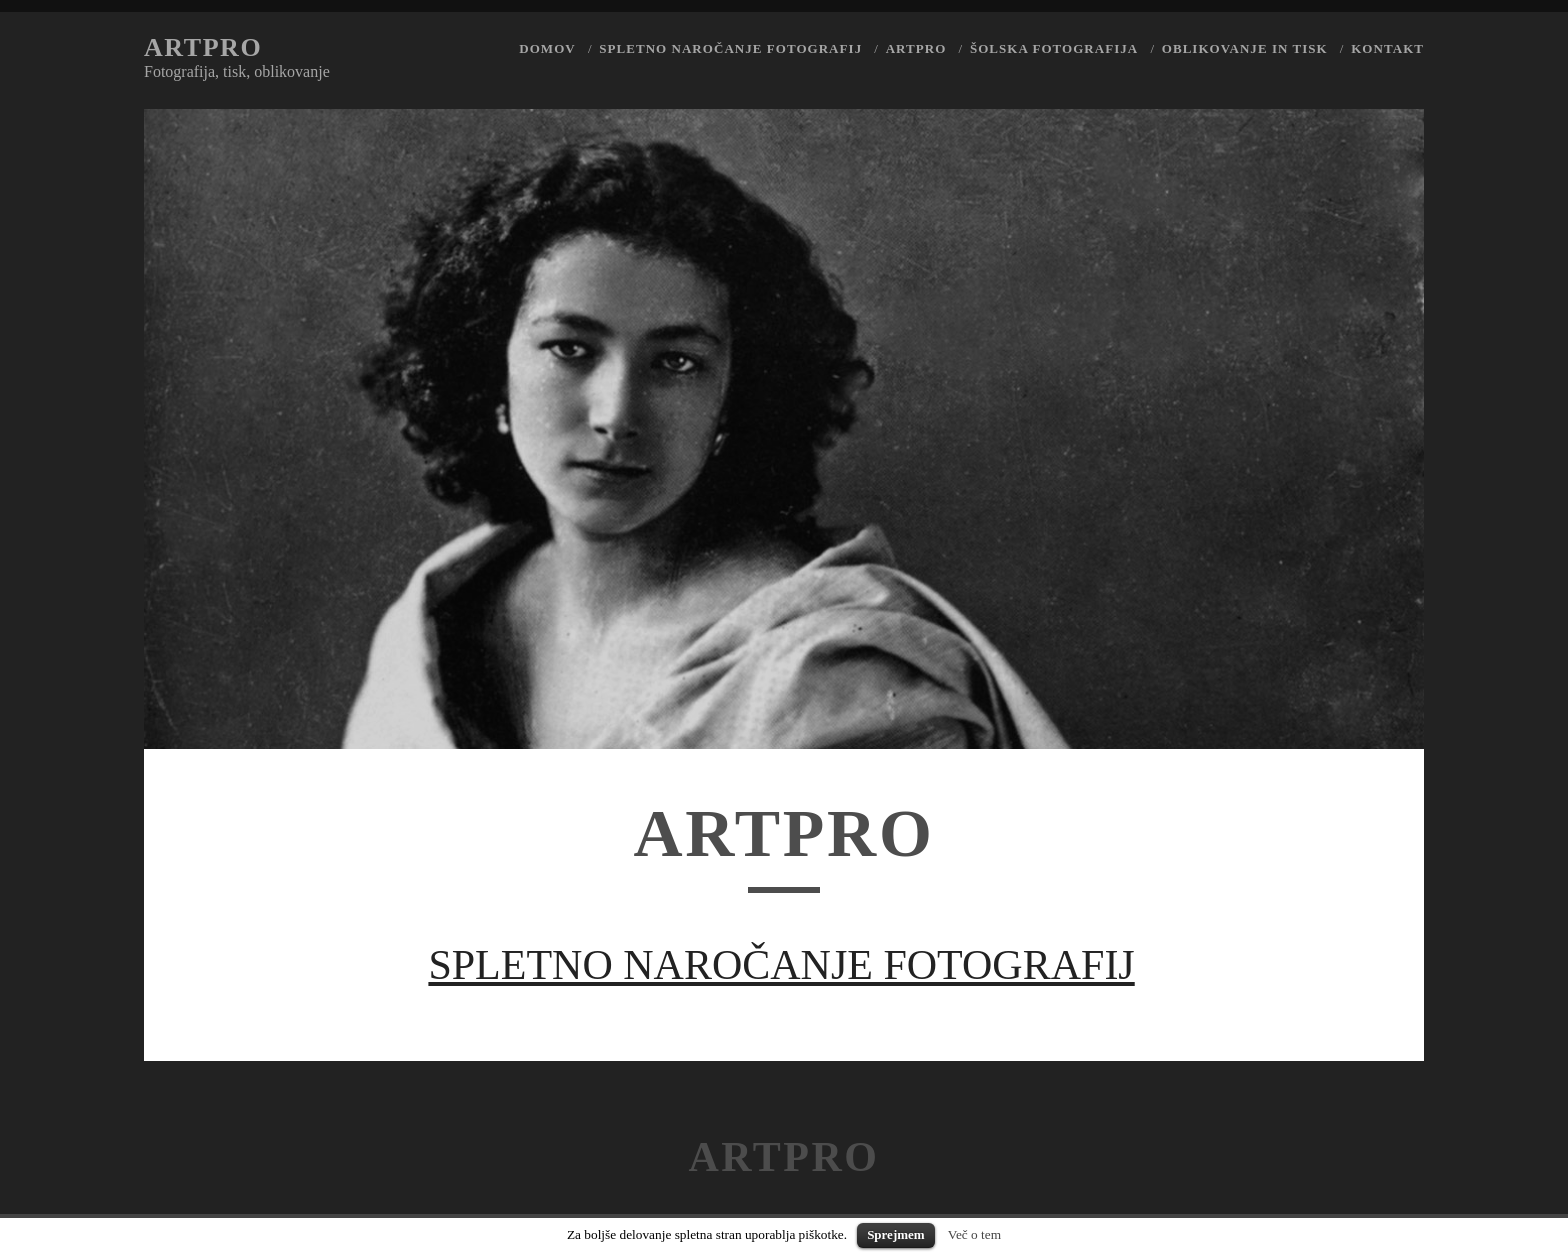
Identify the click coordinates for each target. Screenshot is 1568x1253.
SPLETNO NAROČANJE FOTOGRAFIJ (781, 965)
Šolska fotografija (1054, 48)
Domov (547, 48)
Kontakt (1387, 48)
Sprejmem (896, 1234)
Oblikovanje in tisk (1245, 48)
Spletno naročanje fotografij (730, 48)
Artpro (203, 47)
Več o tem (974, 1234)
